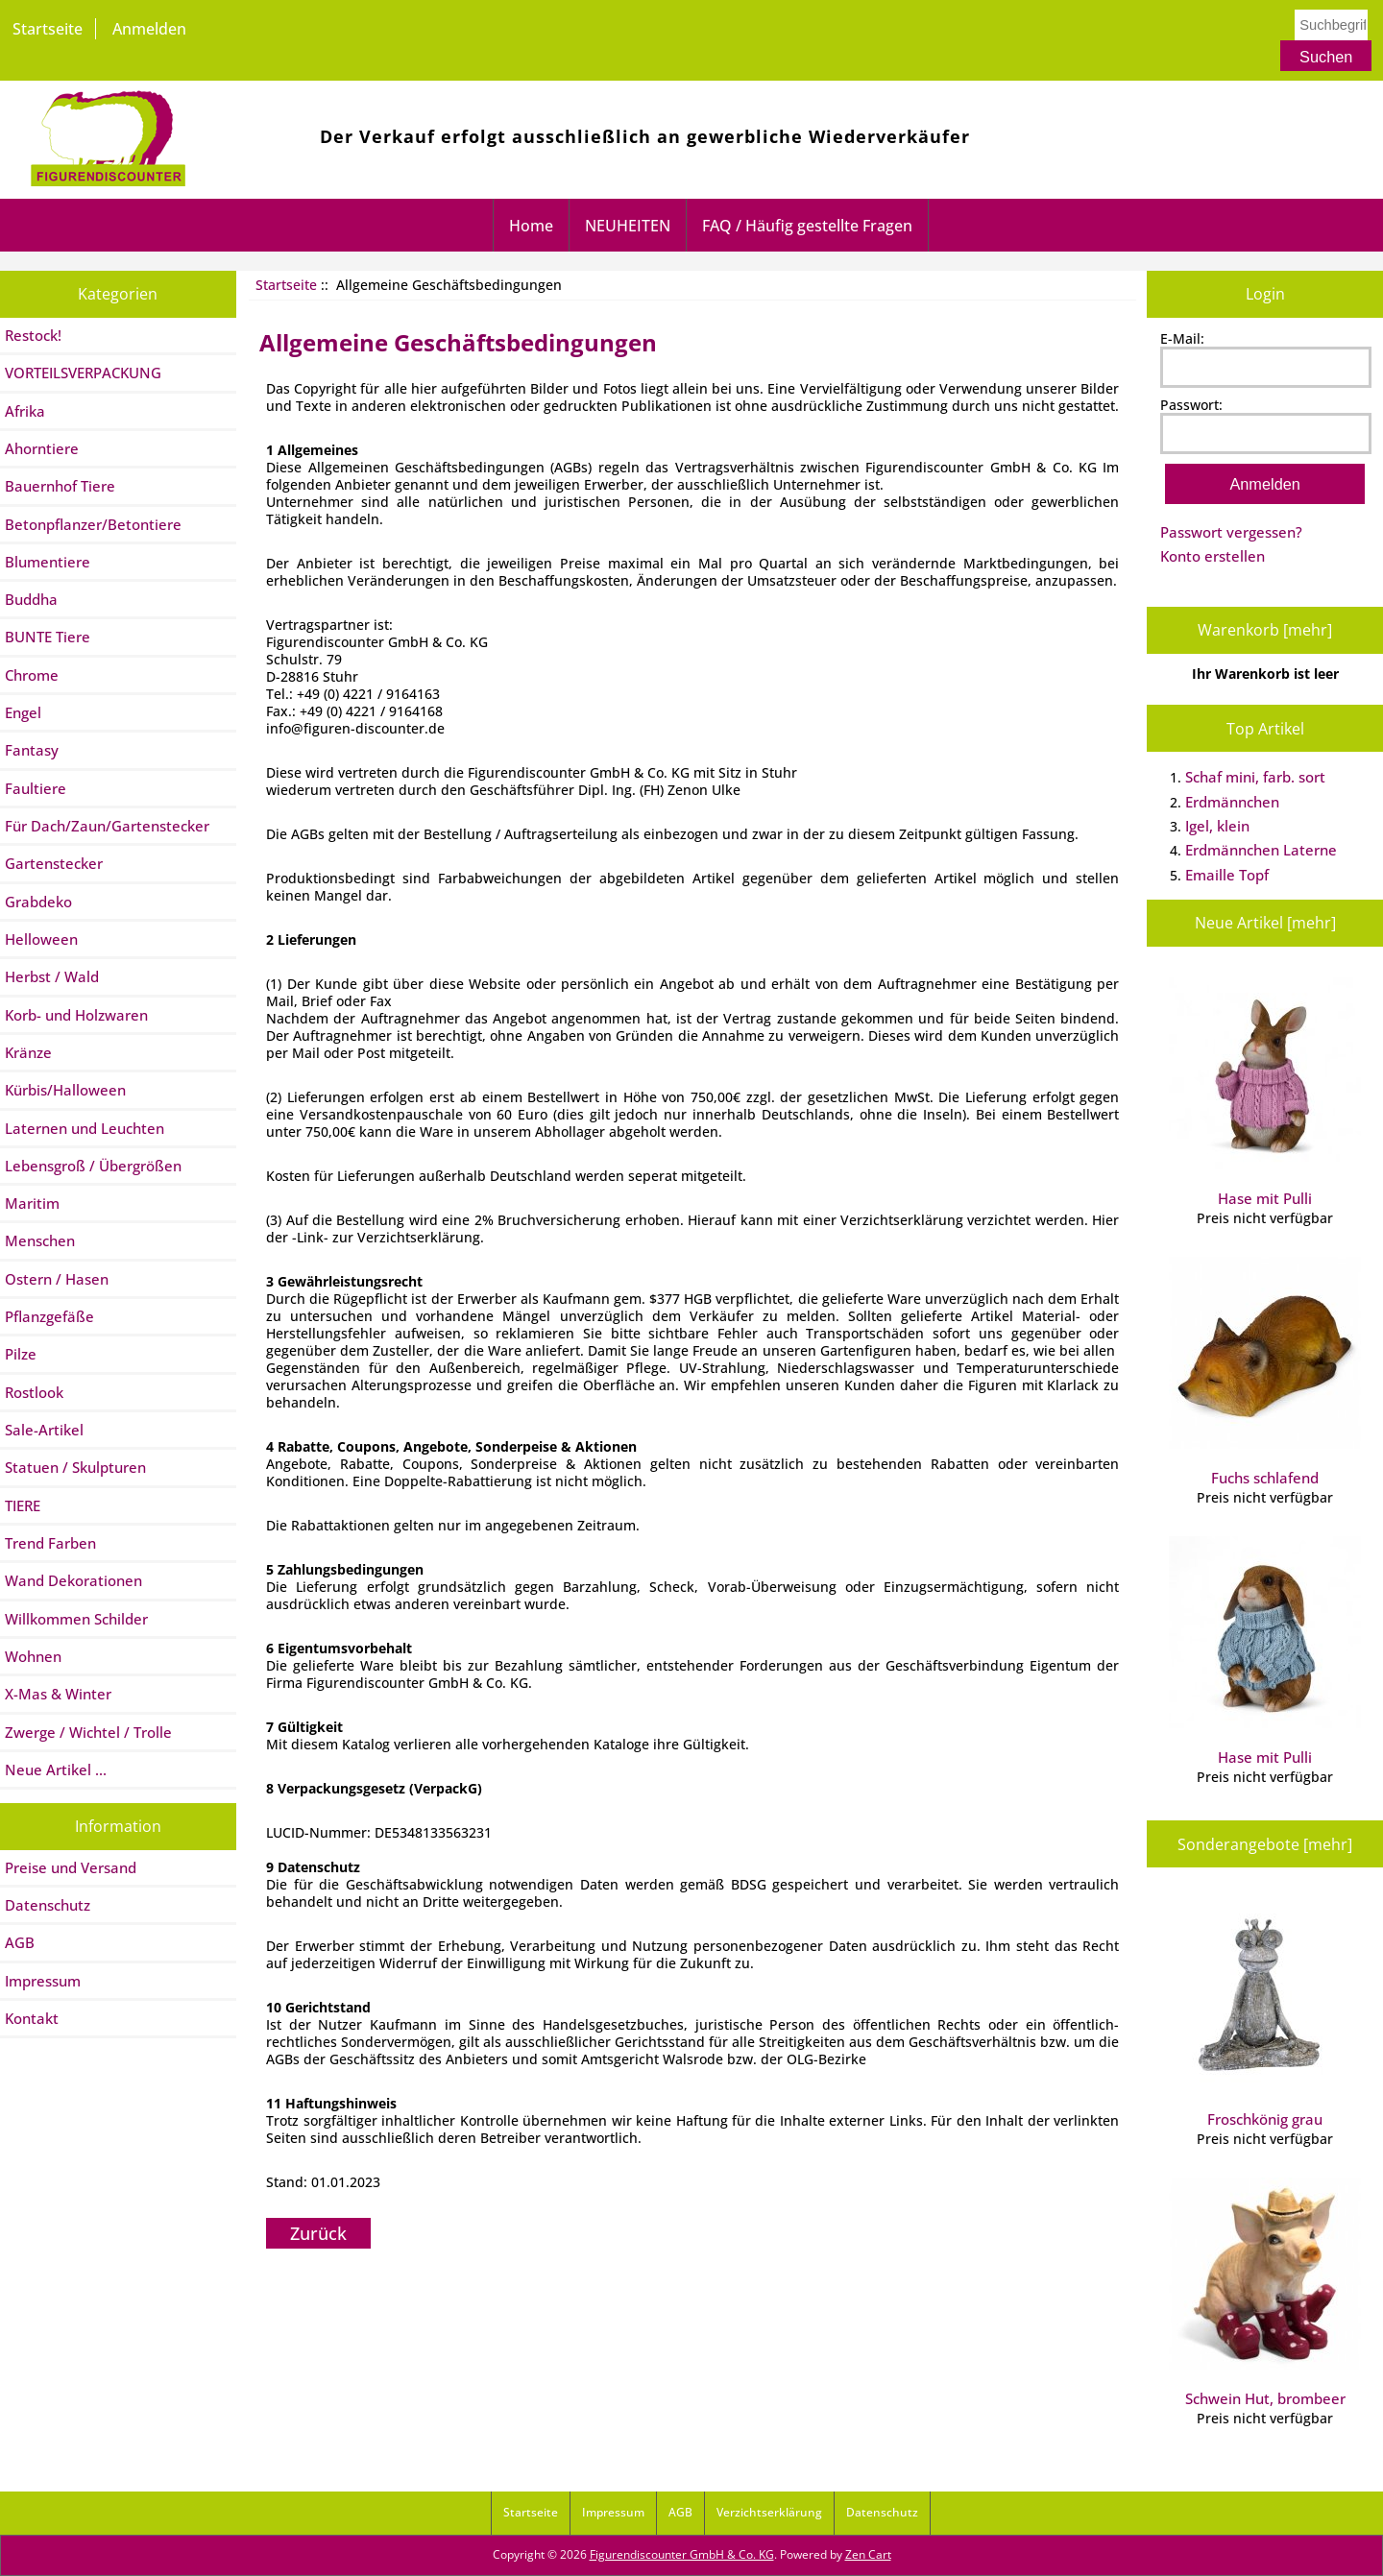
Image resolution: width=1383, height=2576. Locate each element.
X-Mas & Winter (58, 1693)
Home (531, 225)
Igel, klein (1217, 825)
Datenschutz (47, 1904)
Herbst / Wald (52, 976)
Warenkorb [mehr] (1265, 629)
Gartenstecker (54, 863)
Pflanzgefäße (49, 1316)
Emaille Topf (1227, 874)
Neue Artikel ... (56, 1769)
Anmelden (149, 28)
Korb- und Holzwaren (76, 1014)
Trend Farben (50, 1543)
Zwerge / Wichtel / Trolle (88, 1732)
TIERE (22, 1505)
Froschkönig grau (1265, 2013)
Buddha (31, 599)
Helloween (41, 939)
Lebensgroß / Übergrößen (93, 1165)
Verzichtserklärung (769, 2512)
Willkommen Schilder (76, 1618)
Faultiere (35, 788)
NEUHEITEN (627, 225)
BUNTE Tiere (47, 636)
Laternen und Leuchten (84, 1128)
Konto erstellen (1212, 556)
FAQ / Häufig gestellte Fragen (807, 225)
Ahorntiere (42, 448)
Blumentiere (47, 561)
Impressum (43, 1980)
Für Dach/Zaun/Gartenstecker (107, 825)
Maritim (32, 1203)
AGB (20, 1942)
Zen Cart (868, 2554)
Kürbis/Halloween (65, 1089)
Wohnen (33, 1656)
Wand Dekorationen (73, 1580)
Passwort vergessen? (1231, 532)
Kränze (28, 1052)
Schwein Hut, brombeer (1265, 2293)
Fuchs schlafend (1265, 1372)
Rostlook (34, 1392)
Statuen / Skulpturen (75, 1467)
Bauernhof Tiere (60, 485)
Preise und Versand (70, 1867)
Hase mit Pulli (1265, 1092)
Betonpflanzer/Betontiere (93, 524)
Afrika (25, 411)
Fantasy (32, 749)
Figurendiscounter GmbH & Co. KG (682, 2554)
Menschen (40, 1240)
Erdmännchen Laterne (1261, 849)
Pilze (20, 1353)
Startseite (47, 28)
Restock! (33, 335)
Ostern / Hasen (57, 1278)
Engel (23, 712)
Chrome (32, 675)
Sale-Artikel (44, 1429)
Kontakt (32, 2018)
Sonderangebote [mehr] (1264, 1844)
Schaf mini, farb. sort (1255, 776)
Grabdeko (38, 901)
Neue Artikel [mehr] (1265, 922)
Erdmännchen (1232, 801)
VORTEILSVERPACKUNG (83, 372)
